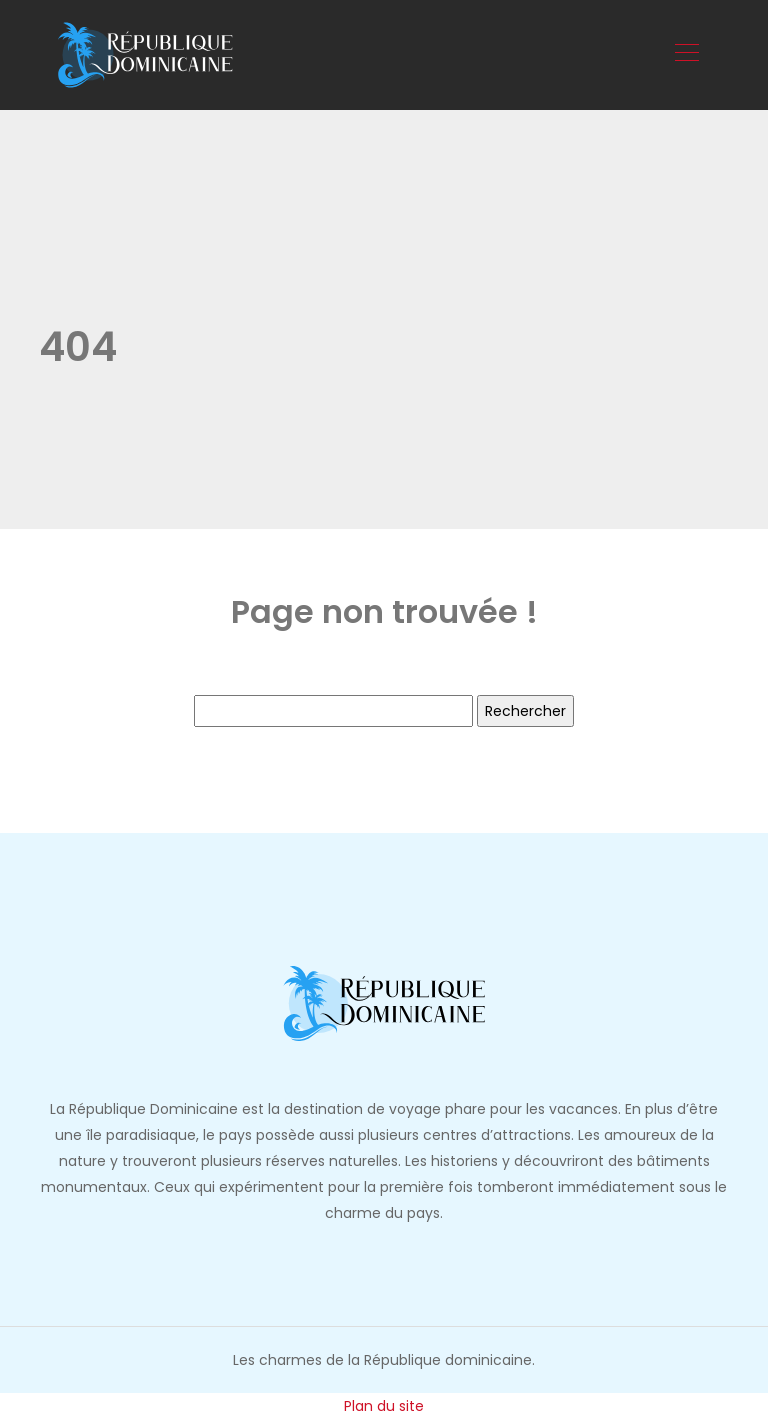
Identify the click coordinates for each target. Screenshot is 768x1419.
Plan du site (384, 1406)
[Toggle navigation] (686, 55)
